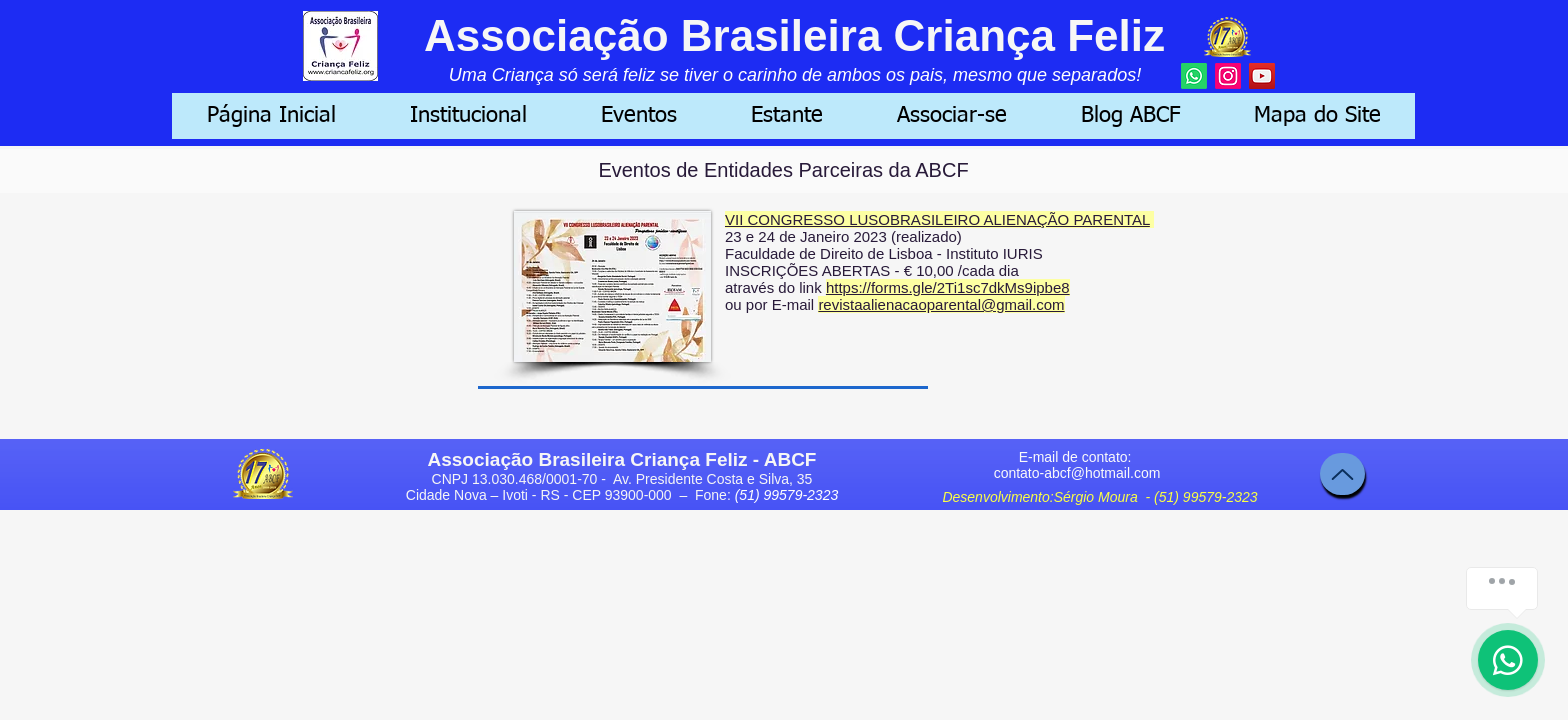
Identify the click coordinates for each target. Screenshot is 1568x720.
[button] (468, 116)
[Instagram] (1228, 76)
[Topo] (1342, 474)
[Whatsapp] (1194, 76)
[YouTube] (1262, 76)
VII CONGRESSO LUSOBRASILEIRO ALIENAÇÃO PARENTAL (937, 219)
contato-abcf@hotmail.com (1077, 473)
